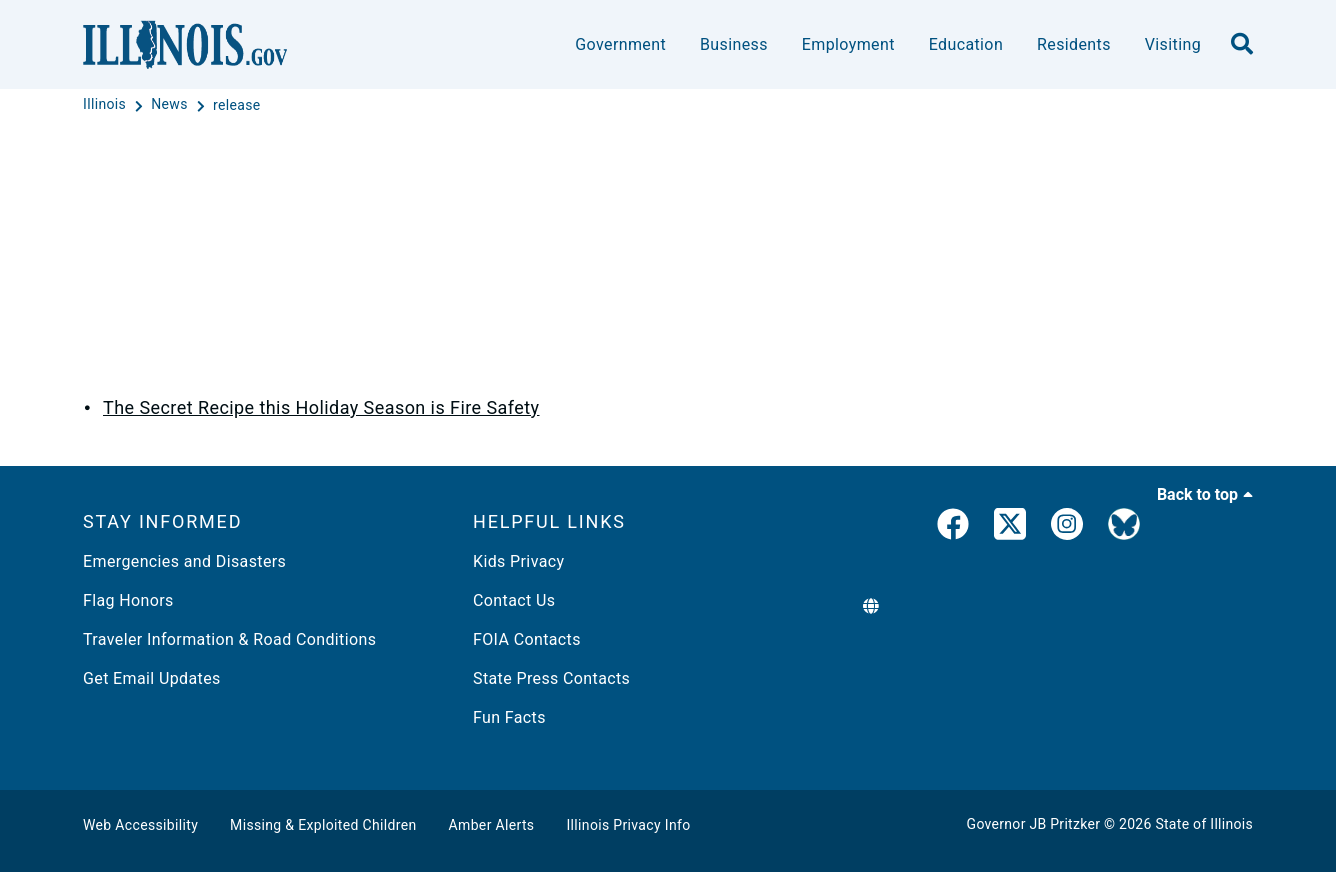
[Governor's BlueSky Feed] (1124, 528)
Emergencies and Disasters (184, 561)
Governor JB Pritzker (1034, 824)
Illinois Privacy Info (628, 825)
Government (620, 44)
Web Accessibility (140, 825)
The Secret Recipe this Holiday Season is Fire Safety (321, 407)
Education (966, 44)
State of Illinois (1204, 824)
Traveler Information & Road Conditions (229, 639)
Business (734, 44)
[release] (237, 105)
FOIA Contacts (527, 639)
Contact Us (514, 600)
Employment (848, 44)
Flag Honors (128, 600)
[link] (953, 528)
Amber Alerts (492, 825)
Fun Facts (509, 717)
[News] (171, 105)
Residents (1074, 44)
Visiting (1173, 44)
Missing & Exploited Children (323, 825)
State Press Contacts (551, 678)
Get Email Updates (152, 678)
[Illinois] (106, 105)
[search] (1242, 45)
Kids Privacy (518, 561)
